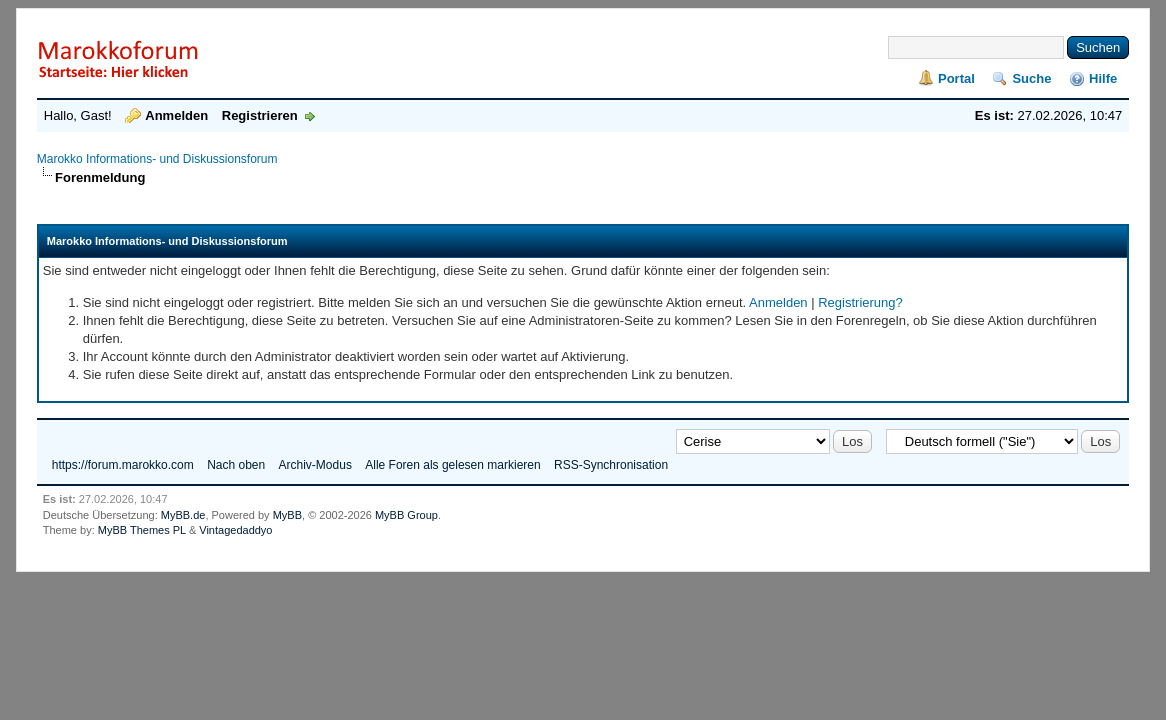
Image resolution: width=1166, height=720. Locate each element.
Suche (1031, 78)
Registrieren (260, 115)
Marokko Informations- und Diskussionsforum (157, 159)
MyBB (287, 515)
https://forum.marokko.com (123, 465)
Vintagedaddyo (235, 530)
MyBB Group (406, 515)
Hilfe (1103, 78)
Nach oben (236, 465)
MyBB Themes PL (142, 530)
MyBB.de (183, 515)
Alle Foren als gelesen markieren (452, 465)
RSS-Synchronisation (611, 465)
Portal (956, 78)
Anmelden (176, 115)
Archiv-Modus (315, 465)
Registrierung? (860, 302)
